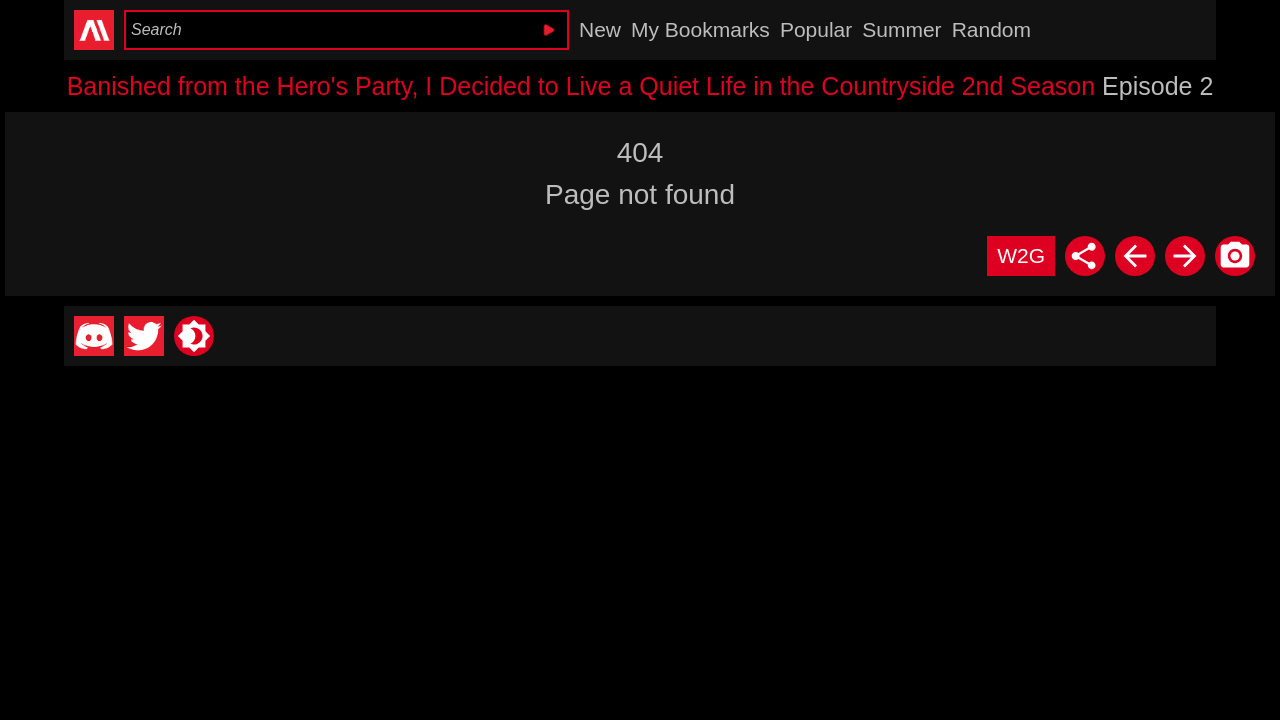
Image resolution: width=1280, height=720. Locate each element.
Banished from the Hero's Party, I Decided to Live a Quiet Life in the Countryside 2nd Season (581, 86)
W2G (1021, 255)
